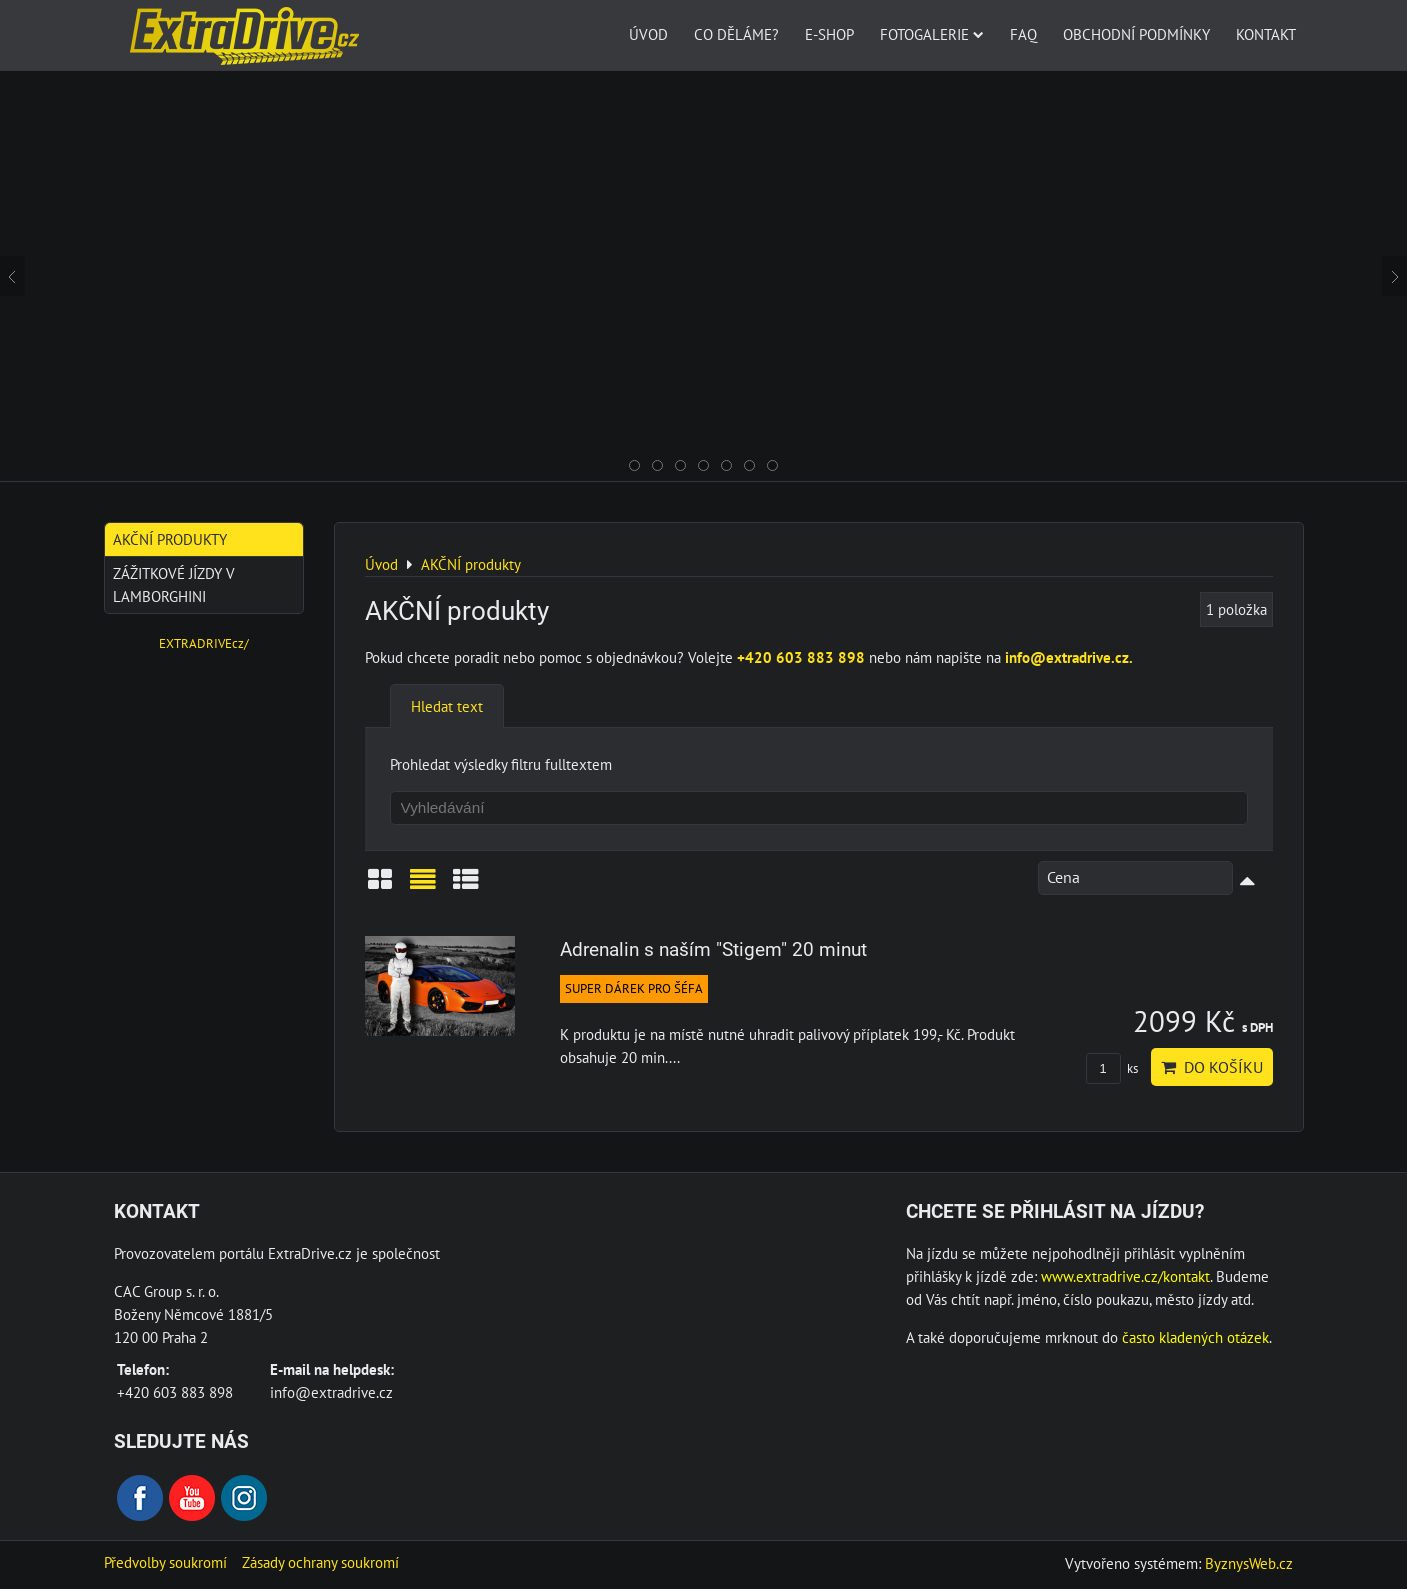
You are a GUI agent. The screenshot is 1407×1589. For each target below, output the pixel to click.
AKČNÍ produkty (170, 539)
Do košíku (1212, 1067)
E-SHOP (829, 34)
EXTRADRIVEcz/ (204, 643)
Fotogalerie (932, 34)
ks (1112, 1068)
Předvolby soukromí (165, 1562)
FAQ (1023, 34)
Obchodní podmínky (1136, 34)
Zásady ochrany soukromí (320, 1562)
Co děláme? (736, 34)
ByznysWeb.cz (1249, 1563)
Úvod (648, 34)
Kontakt (1266, 34)
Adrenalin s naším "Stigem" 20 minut (713, 949)
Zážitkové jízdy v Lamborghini (174, 584)
